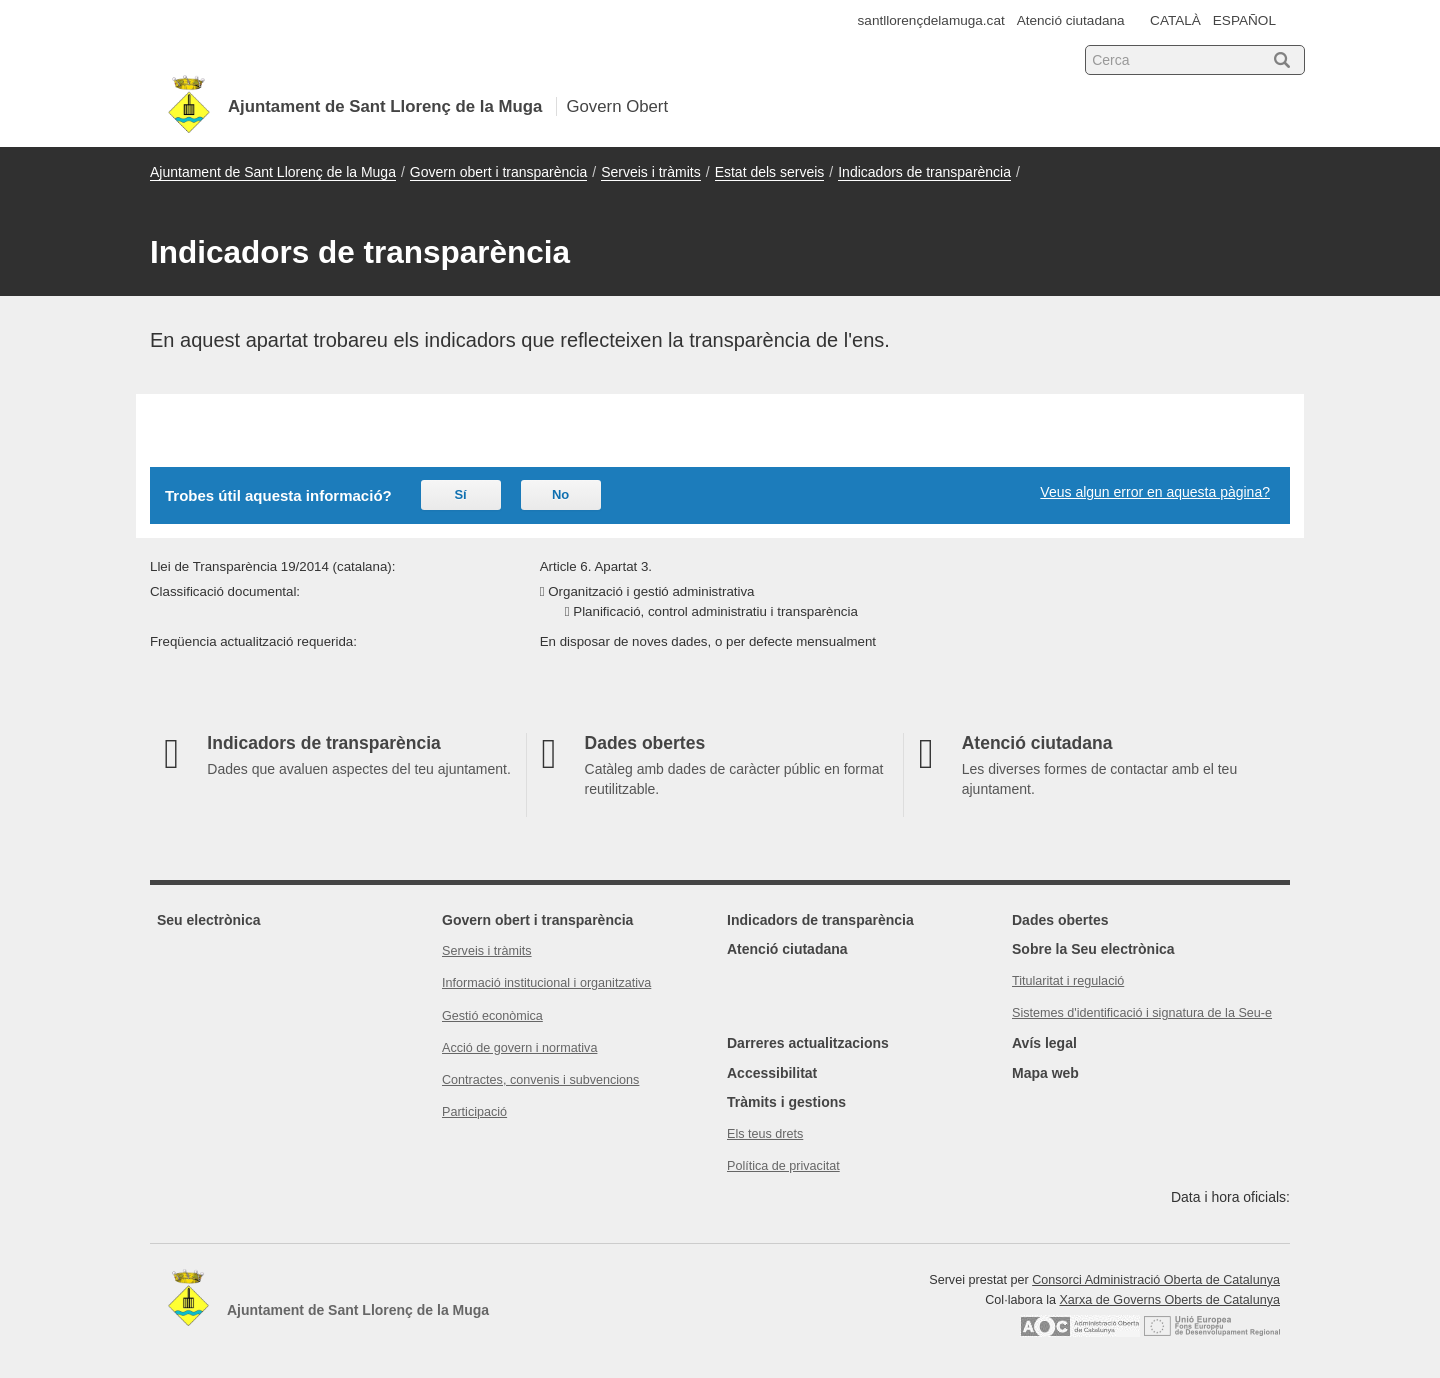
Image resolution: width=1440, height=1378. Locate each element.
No (560, 494)
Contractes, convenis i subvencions (540, 1080)
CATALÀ (1175, 20)
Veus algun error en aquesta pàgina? (1155, 492)
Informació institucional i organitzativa (546, 983)
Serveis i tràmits (651, 172)
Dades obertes (1060, 920)
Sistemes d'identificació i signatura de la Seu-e (1142, 1013)
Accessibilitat (772, 1073)
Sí (460, 494)
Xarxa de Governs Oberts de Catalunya (1169, 1300)
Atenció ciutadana (1071, 20)
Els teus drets (765, 1134)
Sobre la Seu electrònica (1093, 949)
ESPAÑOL (1244, 20)
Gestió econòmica (492, 1016)
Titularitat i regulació (1068, 981)
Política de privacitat (783, 1166)
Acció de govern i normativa (519, 1048)
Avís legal (1044, 1043)
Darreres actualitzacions (808, 1043)
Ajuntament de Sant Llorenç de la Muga (273, 172)
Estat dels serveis (770, 172)
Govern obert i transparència (498, 172)
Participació (474, 1112)
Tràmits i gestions (786, 1102)
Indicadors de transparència (924, 172)
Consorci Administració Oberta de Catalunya (1156, 1280)
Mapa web (1045, 1073)
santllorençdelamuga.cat (931, 20)
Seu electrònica (209, 920)
